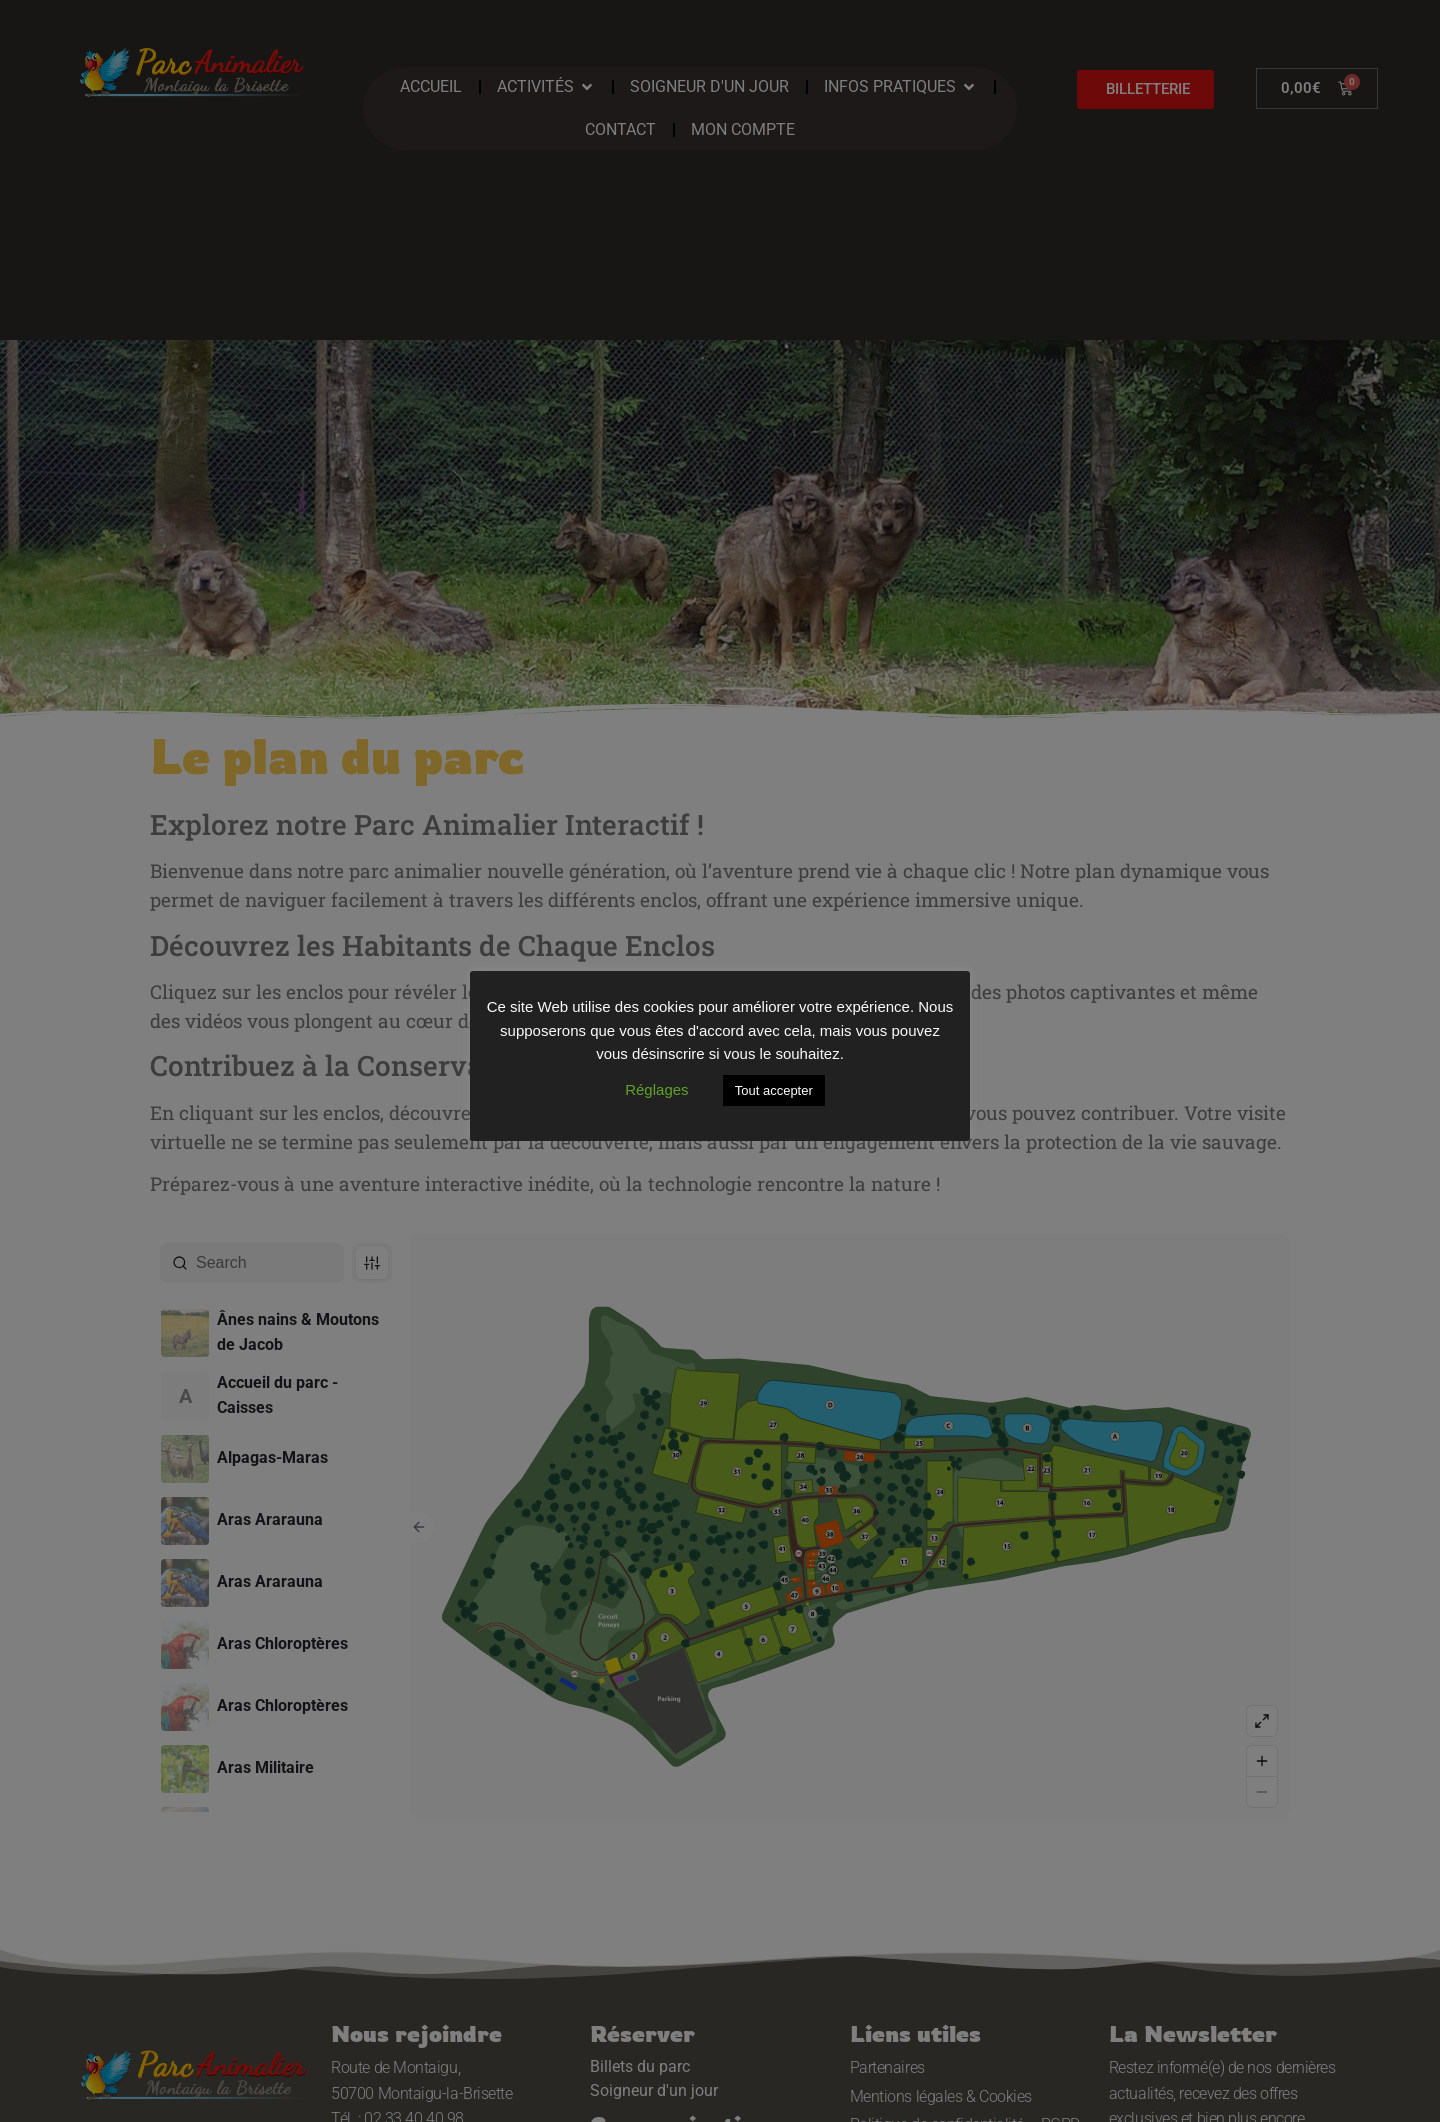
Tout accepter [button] (774, 1090)
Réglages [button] (656, 1089)
